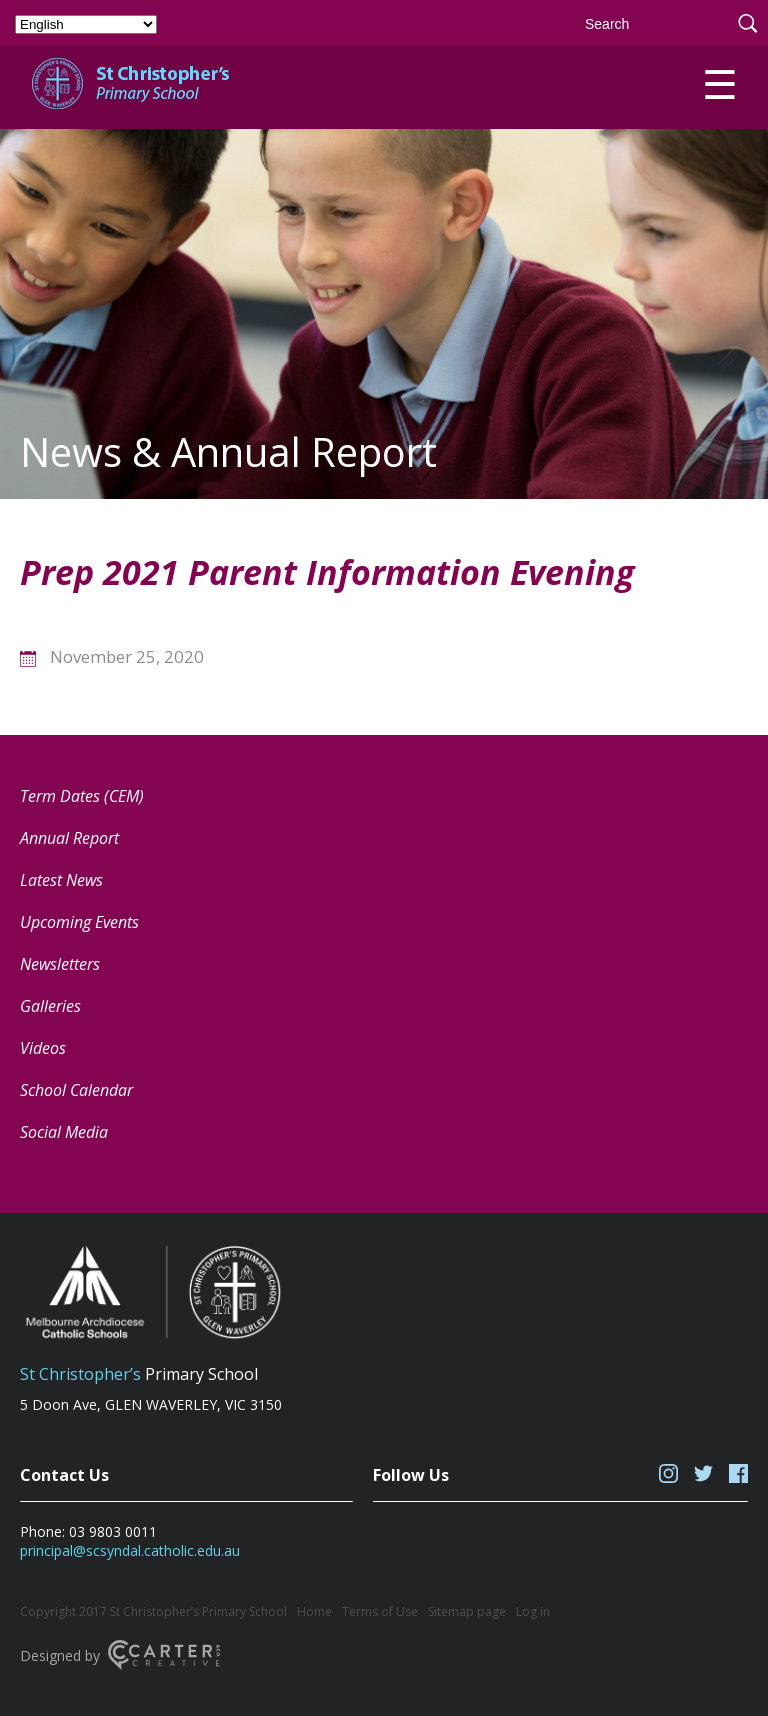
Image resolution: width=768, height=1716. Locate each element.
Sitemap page (467, 1611)
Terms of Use (380, 1611)
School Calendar (76, 1090)
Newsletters (60, 964)
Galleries (50, 1006)
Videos (43, 1048)
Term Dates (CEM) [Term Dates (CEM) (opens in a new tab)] (82, 796)
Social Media (64, 1132)
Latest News (61, 880)
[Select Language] (86, 24)
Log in (533, 1611)
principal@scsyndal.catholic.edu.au (130, 1550)
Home (314, 1611)
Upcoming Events (79, 922)
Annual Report (69, 838)
